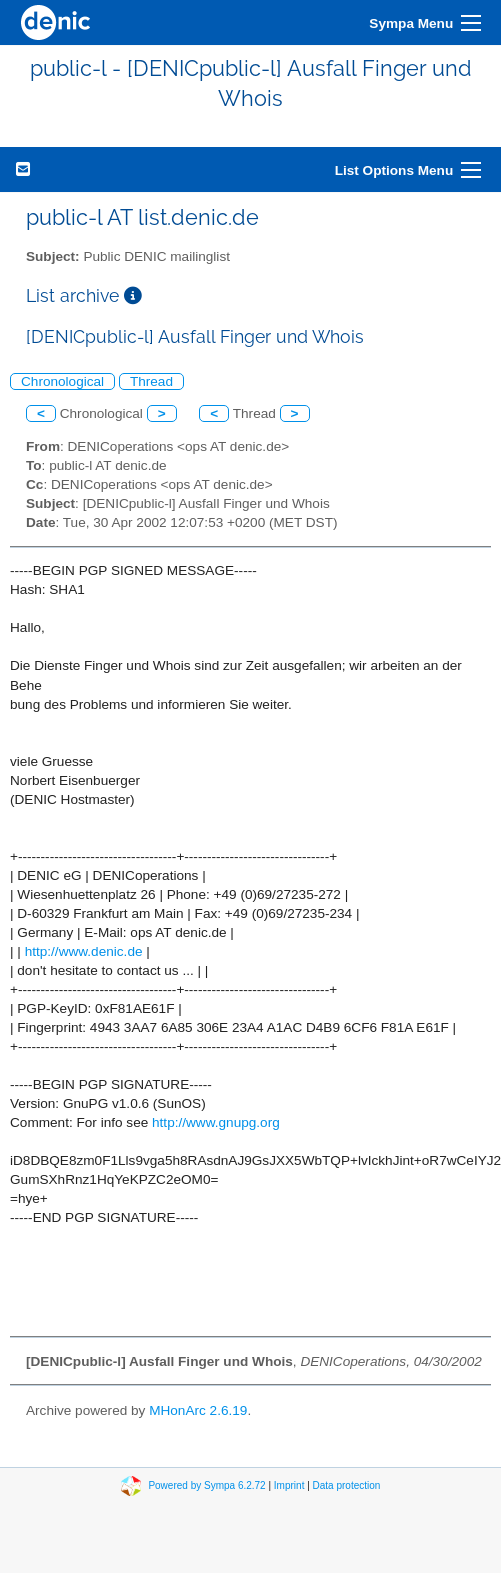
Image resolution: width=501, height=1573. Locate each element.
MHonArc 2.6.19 (198, 1410)
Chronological (62, 381)
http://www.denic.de (84, 951)
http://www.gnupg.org (216, 1122)
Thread (151, 381)
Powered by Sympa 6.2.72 (206, 1485)
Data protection (347, 1485)
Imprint (289, 1485)
